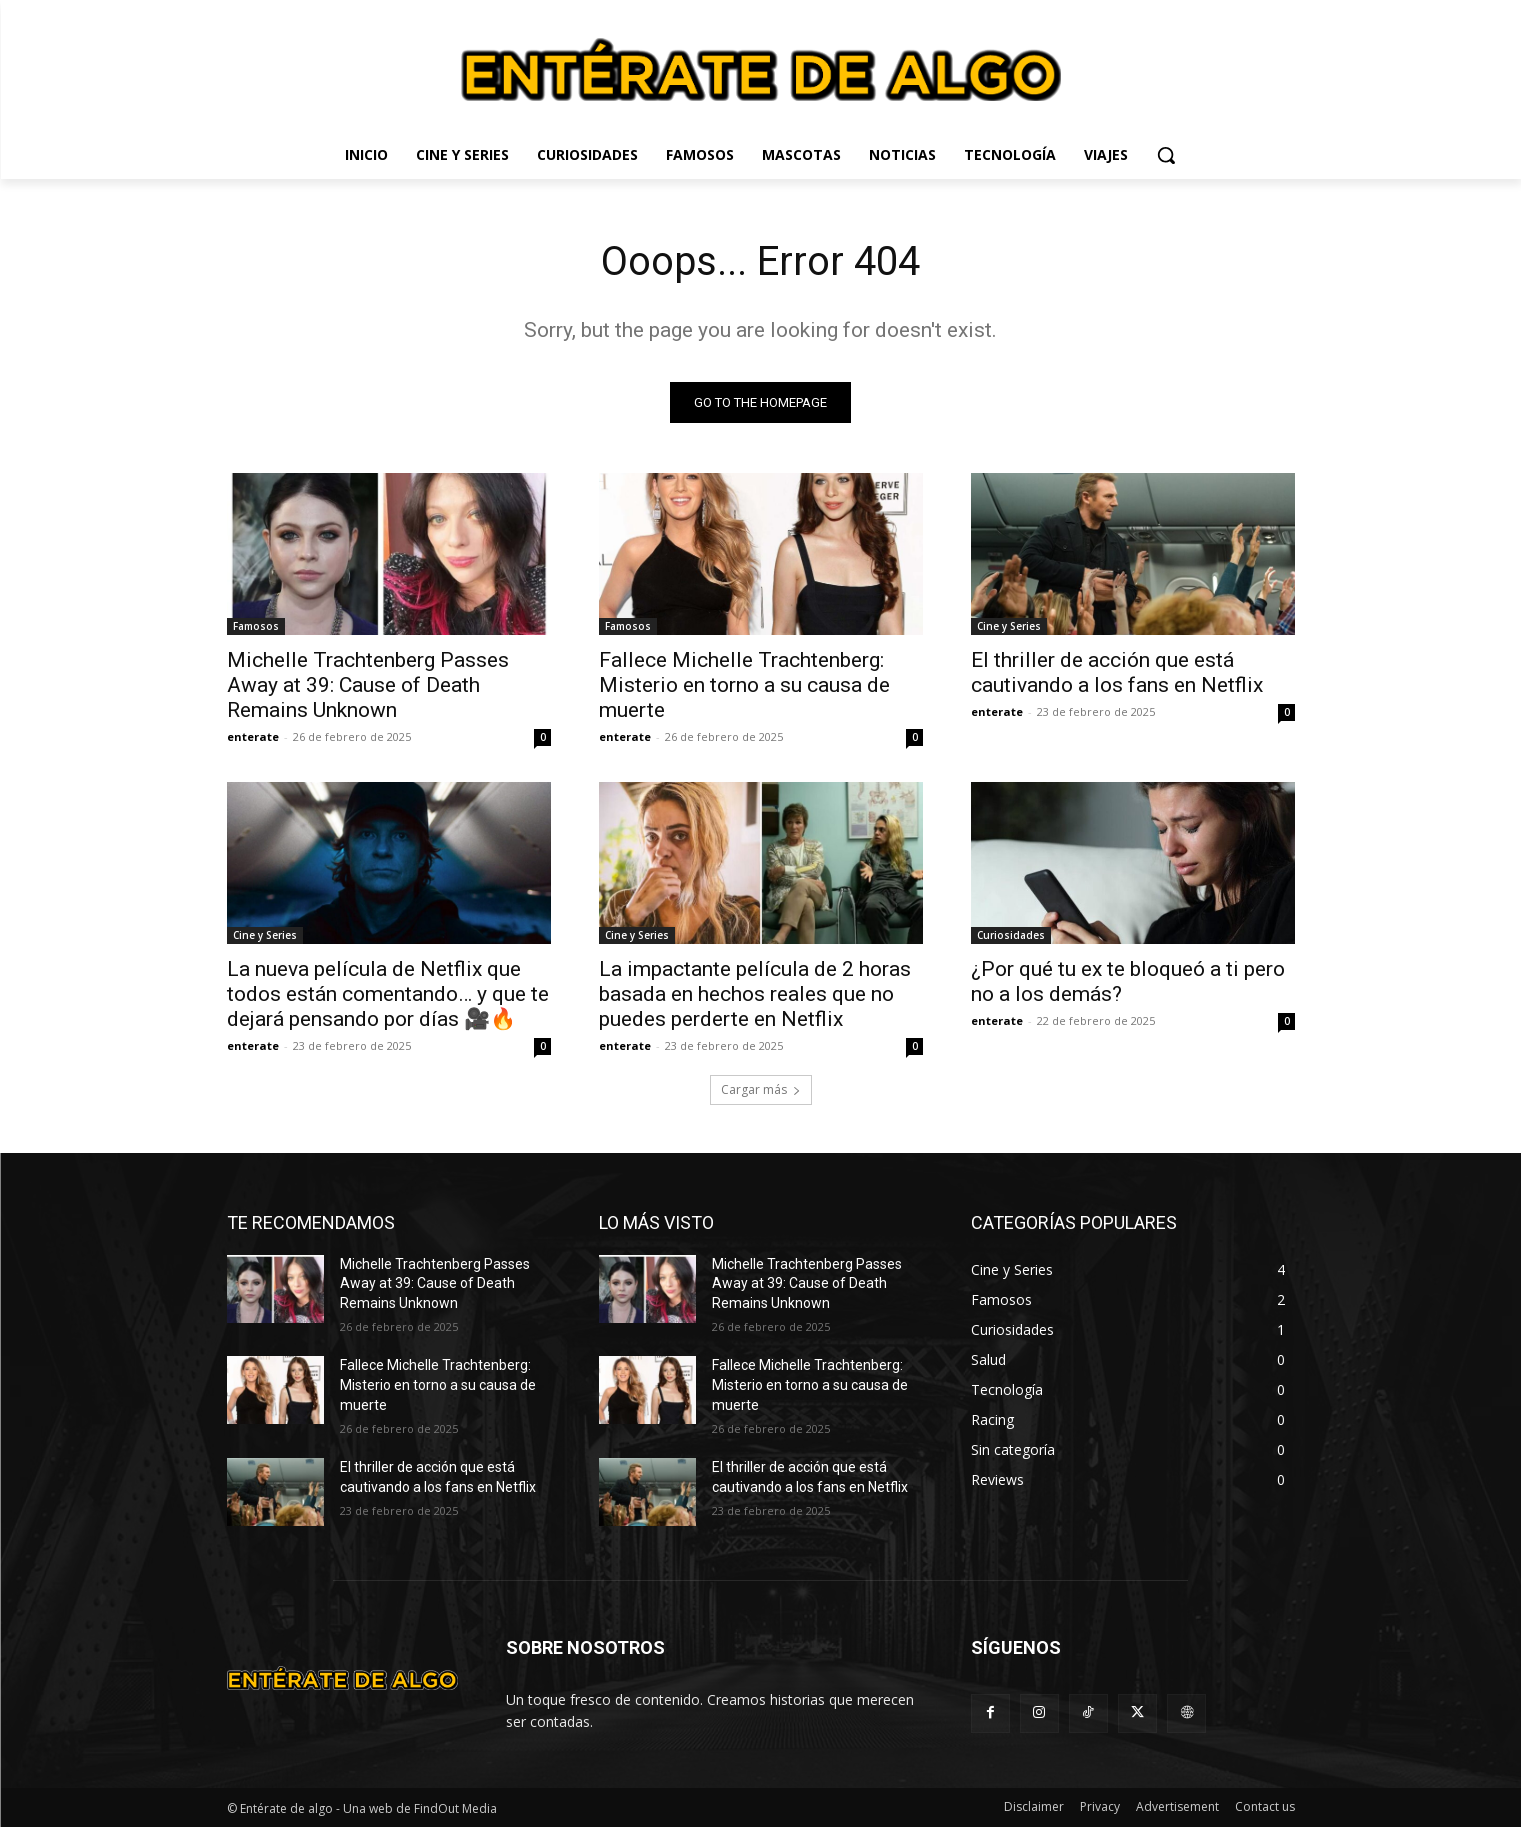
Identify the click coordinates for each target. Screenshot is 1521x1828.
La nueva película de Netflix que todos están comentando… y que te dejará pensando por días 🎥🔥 (388, 994)
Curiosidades (1011, 935)
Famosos (256, 626)
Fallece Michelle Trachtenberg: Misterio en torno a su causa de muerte (744, 685)
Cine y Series (1009, 626)
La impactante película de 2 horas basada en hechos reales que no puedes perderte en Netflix (755, 994)
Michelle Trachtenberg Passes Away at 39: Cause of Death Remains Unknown (368, 685)
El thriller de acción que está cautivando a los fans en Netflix (1117, 672)
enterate (253, 736)
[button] (1166, 155)
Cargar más (761, 1089)
